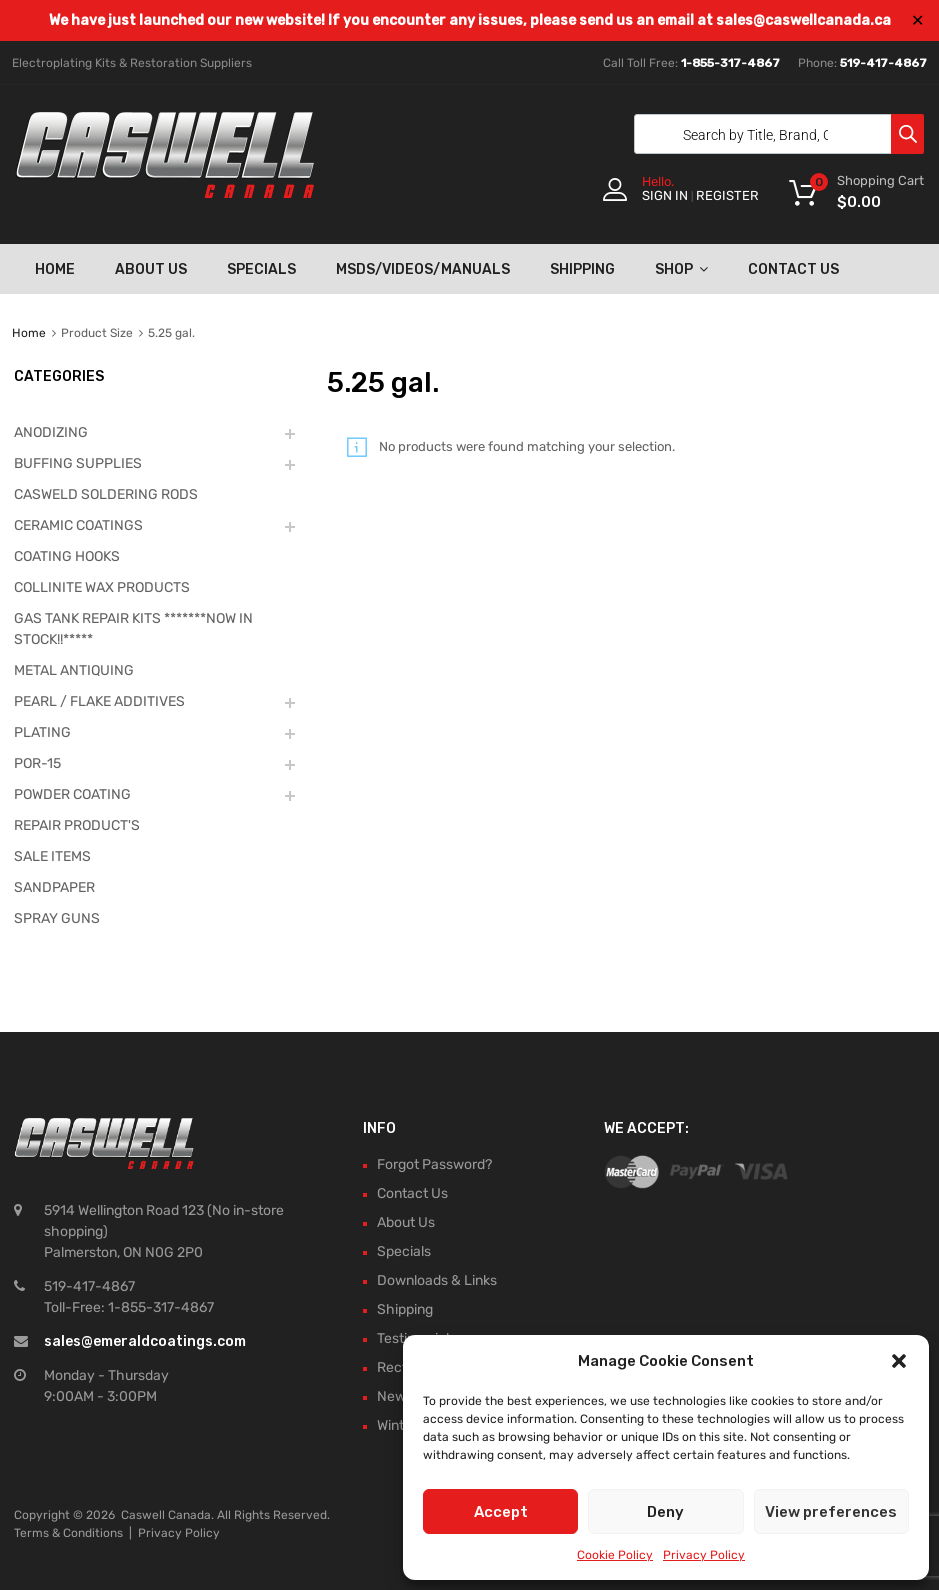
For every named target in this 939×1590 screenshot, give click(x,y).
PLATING (42, 732)
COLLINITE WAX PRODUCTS (102, 587)
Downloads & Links (437, 1280)
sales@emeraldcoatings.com (145, 1341)
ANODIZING (51, 432)
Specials (261, 269)
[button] (899, 1361)
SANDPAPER (54, 887)
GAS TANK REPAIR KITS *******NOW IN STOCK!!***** (133, 629)
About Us (151, 269)
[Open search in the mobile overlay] (774, 134)
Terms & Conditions (68, 1533)
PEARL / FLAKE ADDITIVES (99, 701)
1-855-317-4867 (730, 63)
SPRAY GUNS (57, 918)
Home (55, 269)
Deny (665, 1512)
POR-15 (37, 763)
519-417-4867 (883, 63)
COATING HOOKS (67, 556)
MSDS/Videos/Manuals (423, 269)
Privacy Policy (704, 1555)
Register (727, 195)
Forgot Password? (434, 1164)
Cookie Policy (615, 1555)
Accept (501, 1512)
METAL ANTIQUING (74, 670)
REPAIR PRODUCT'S (77, 825)
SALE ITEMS (52, 856)
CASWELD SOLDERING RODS (106, 494)
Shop (681, 269)
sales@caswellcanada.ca (803, 20)
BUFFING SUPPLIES (78, 463)
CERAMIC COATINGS (78, 525)
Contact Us (793, 269)
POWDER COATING (72, 794)
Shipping (582, 269)
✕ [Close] (917, 20)
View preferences (831, 1512)
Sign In (665, 195)
